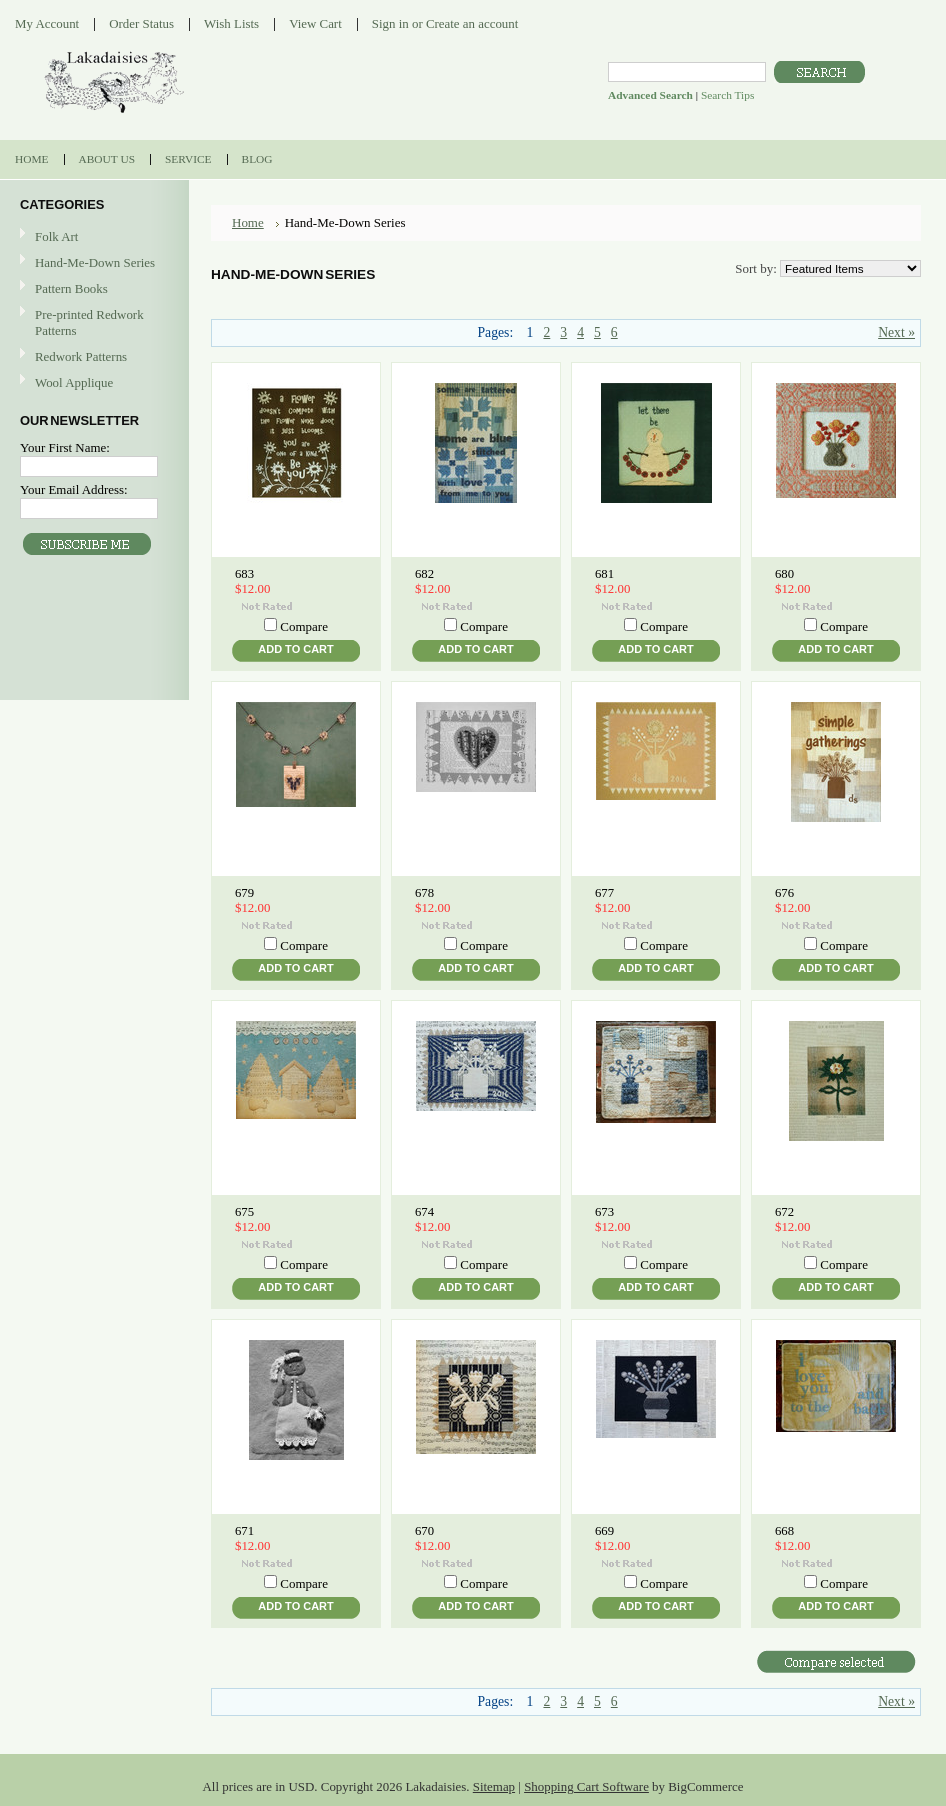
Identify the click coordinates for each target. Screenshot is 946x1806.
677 (604, 893)
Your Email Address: (74, 489)
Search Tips (727, 95)
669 (604, 1531)
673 (604, 1212)
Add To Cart (295, 649)
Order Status (141, 23)
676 (784, 893)
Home (248, 222)
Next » (896, 332)
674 (424, 1212)
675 (244, 1212)
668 (784, 1531)
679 (244, 893)
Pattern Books (71, 288)
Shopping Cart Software (586, 1786)
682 (424, 574)
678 (424, 893)
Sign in (390, 23)
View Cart (315, 23)
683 (244, 574)
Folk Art (56, 236)
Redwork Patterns (81, 356)
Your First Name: (65, 447)
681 (604, 574)
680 (784, 574)
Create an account (472, 23)
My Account (47, 23)
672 (784, 1212)
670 (424, 1531)
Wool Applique (74, 382)
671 (244, 1531)
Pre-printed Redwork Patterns (89, 322)
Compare (304, 626)
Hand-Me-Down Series (95, 262)
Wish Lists (231, 23)
